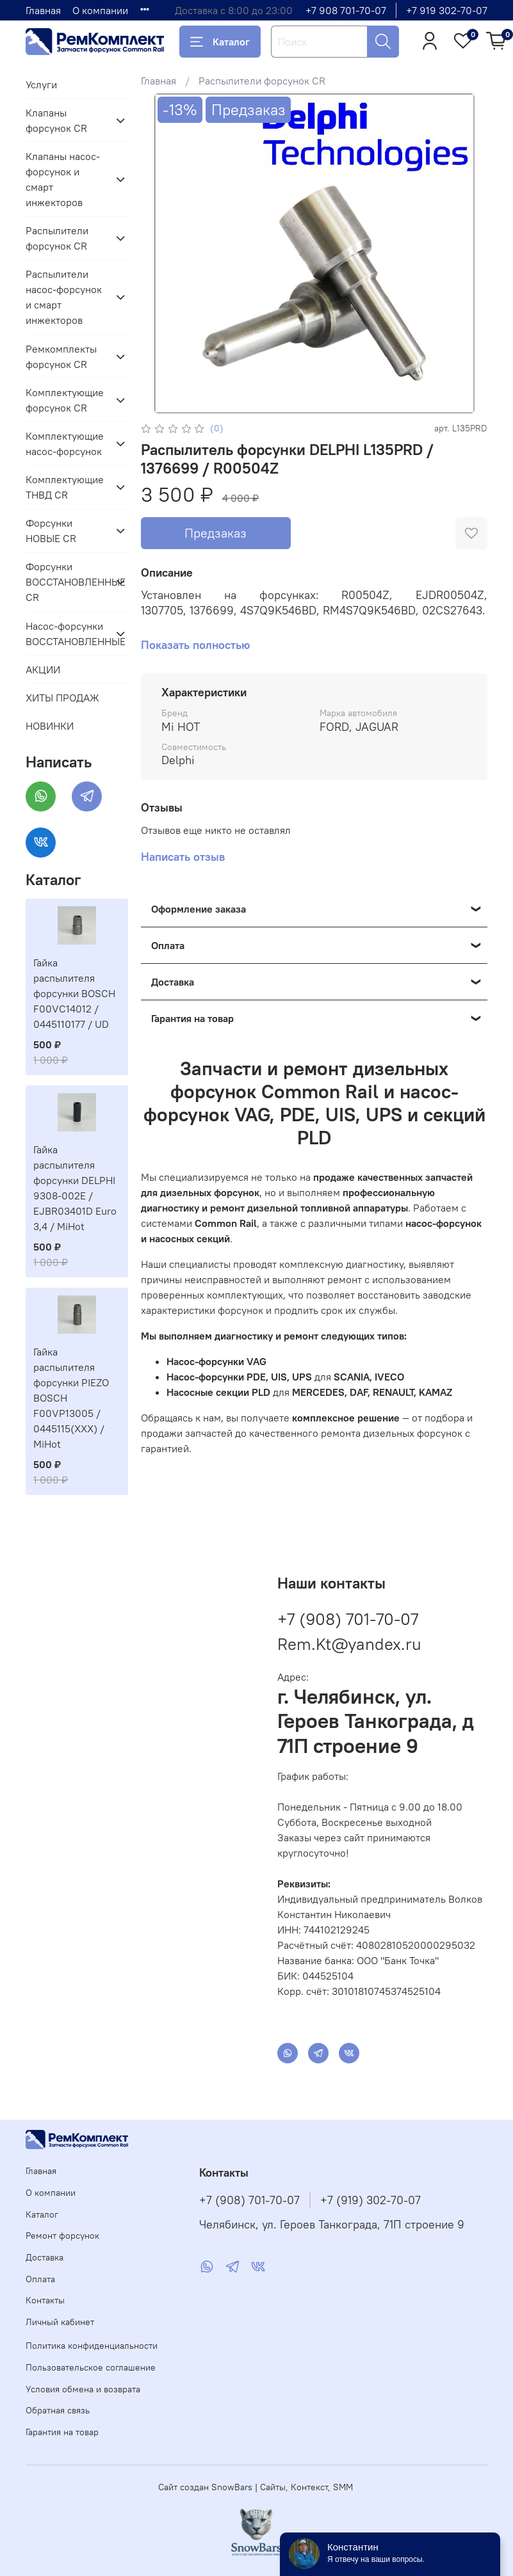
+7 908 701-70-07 (345, 10)
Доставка (44, 2257)
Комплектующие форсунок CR (65, 400)
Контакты (45, 2300)
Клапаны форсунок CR (56, 120)
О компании (100, 10)
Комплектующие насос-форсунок (65, 443)
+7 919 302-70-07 (446, 10)
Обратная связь (58, 2410)
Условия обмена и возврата (83, 2389)
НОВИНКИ (50, 725)
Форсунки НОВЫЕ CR (51, 530)
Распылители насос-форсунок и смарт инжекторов (64, 297)
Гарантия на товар (62, 2432)
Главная (43, 10)
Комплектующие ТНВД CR (65, 487)
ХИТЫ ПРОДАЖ (62, 697)
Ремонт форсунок (62, 2235)
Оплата (40, 2279)
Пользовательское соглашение (91, 2367)
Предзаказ (215, 533)
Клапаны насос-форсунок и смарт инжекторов (63, 179)
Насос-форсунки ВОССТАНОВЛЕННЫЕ (67, 634)
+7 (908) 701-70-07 (347, 1618)
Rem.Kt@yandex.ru (349, 1643)
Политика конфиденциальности (92, 2345)
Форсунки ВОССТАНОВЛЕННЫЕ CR (67, 582)
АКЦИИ (43, 669)
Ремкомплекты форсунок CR (61, 356)
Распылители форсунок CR (262, 80)
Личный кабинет (60, 2322)
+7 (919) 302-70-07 (370, 2200)
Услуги (41, 84)
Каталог (220, 41)
